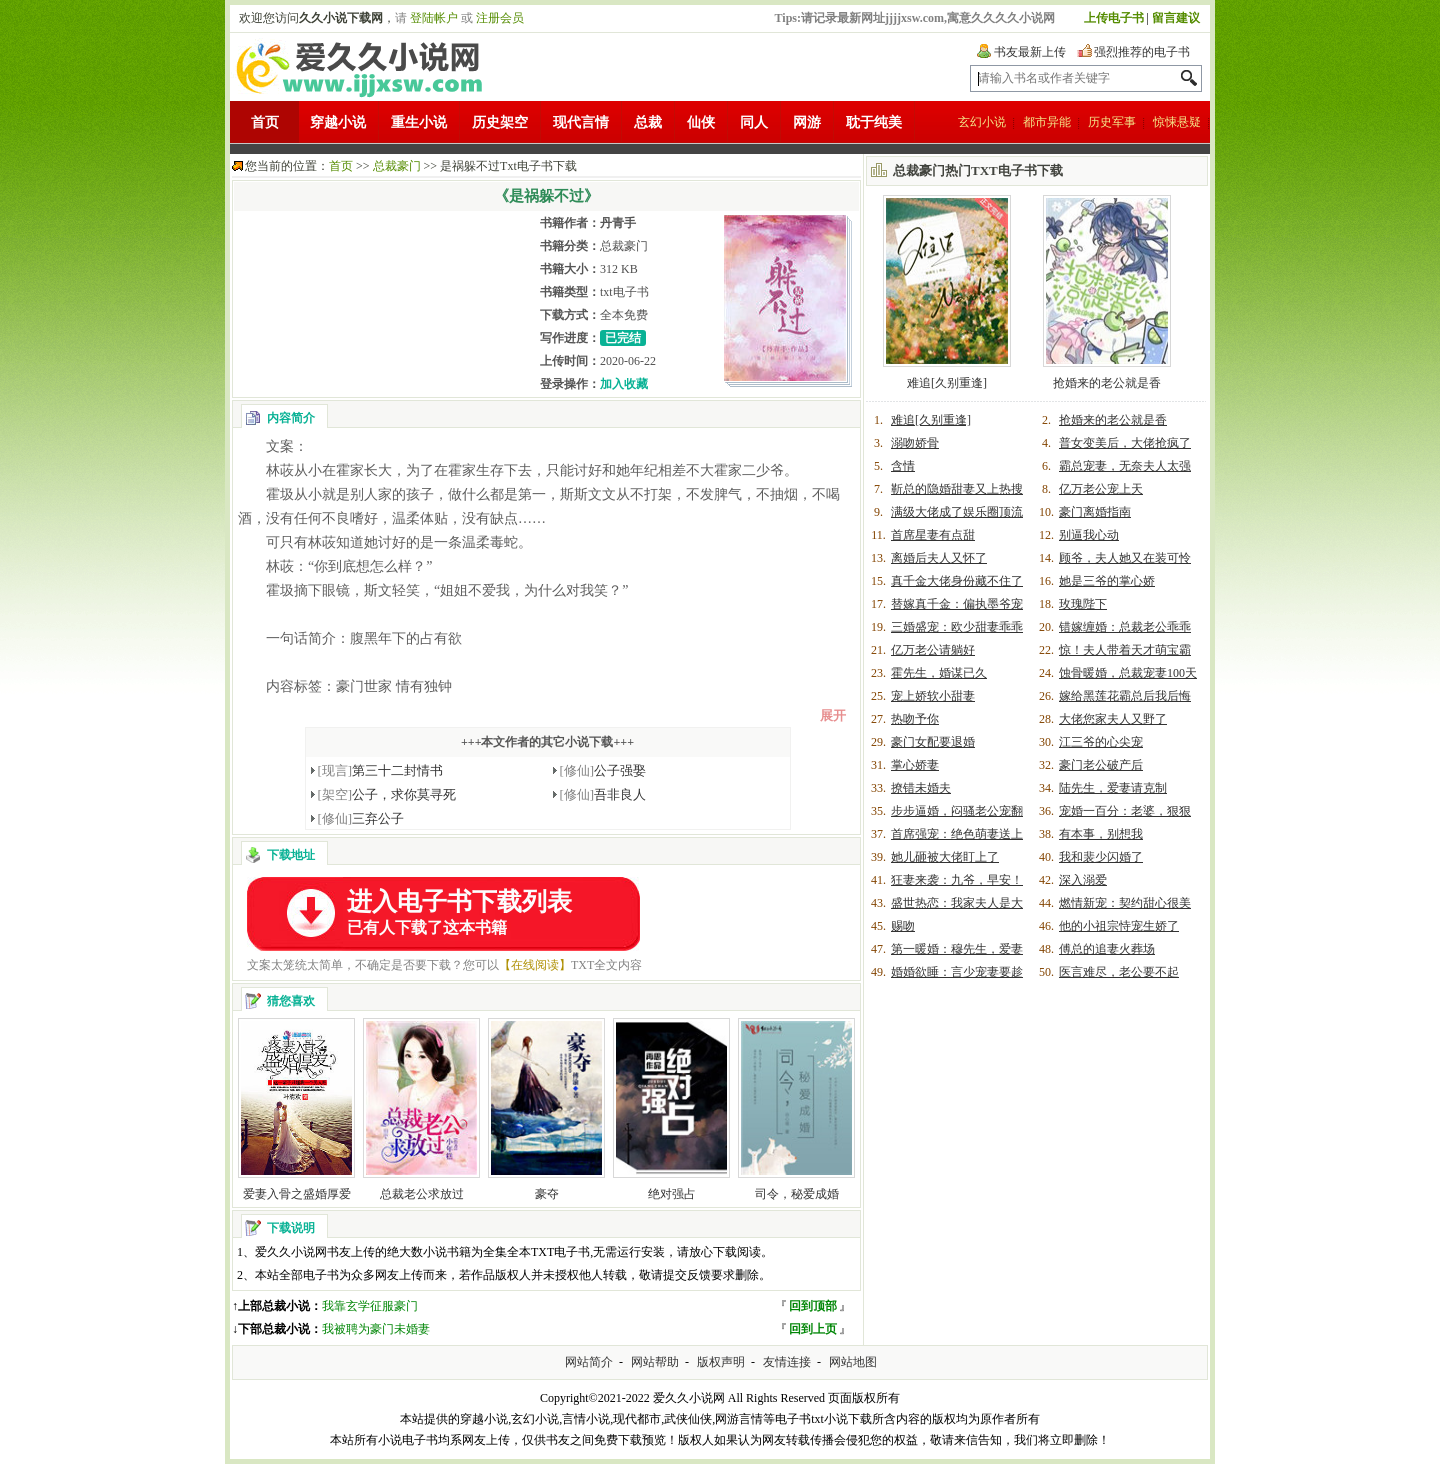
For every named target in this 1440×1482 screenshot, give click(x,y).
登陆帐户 (434, 18)
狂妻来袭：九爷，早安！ (957, 880)
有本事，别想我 (1101, 834)
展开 (833, 715)
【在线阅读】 (535, 965)
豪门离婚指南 (1095, 512)
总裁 (648, 122)
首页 (265, 122)
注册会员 (500, 18)
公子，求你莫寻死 (387, 794)
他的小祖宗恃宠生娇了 (1119, 926)
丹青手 (618, 223)
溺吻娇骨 (915, 443)
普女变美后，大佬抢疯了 (1125, 443)
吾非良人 (603, 794)
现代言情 (581, 122)
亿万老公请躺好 (933, 650)
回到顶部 (813, 1306)
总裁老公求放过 (422, 1194)
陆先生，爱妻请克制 (1113, 788)
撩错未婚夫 (921, 788)
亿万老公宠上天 (1101, 489)
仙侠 (701, 122)
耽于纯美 (874, 122)
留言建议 (1176, 18)
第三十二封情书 (381, 770)
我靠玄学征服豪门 (370, 1306)
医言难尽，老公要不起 (1119, 972)
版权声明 (721, 1362)
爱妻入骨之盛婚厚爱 (297, 1194)
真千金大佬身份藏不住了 (957, 581)
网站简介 (589, 1362)
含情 (903, 466)
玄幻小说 (982, 122)
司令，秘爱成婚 (797, 1194)
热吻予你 (915, 719)
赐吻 (903, 926)
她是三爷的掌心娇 (1107, 581)
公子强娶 (603, 770)
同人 (754, 122)
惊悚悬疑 (1177, 122)
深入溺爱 (1083, 880)
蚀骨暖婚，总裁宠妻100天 (1128, 673)
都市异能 (1047, 122)
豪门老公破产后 (1101, 765)
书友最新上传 (1030, 52)
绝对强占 (672, 1194)
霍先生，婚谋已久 (939, 673)
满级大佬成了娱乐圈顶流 (957, 512)
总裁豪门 (397, 166)
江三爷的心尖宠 (1101, 742)
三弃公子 (361, 818)
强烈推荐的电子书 (1142, 52)
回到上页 (813, 1329)
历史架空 (500, 122)
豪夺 (547, 1194)
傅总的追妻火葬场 (1107, 949)
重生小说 (419, 122)
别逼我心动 (1089, 535)
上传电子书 (1114, 18)
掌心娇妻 (915, 765)
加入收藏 (624, 384)
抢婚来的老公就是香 (1107, 383)
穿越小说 (338, 122)
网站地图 (853, 1362)
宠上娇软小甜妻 (933, 696)
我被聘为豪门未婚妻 (376, 1329)
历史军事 (1112, 122)
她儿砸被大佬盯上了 (945, 857)
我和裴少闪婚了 (1101, 857)
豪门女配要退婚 (933, 742)
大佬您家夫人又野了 (1113, 719)
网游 (807, 122)
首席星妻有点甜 (933, 535)
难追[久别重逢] (947, 383)
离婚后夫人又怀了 (939, 558)
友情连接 (787, 1362)
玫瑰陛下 (1083, 604)
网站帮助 (655, 1362)
